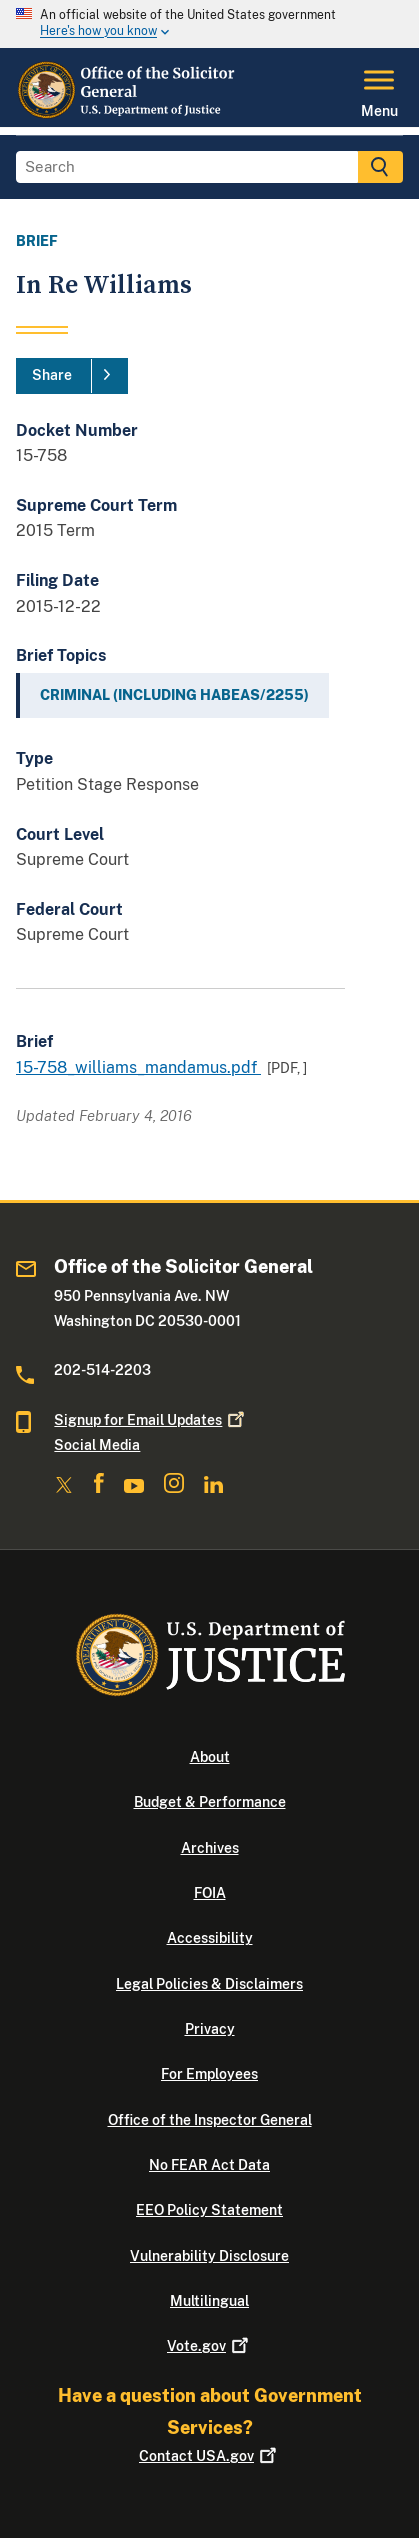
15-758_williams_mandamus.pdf (138, 1067)
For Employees (209, 2074)
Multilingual (209, 2301)
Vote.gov (209, 2346)
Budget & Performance (210, 1802)
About (210, 1757)
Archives (210, 1848)
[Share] (72, 376)
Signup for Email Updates (151, 1420)
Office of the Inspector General (210, 2120)
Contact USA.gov (209, 2456)
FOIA (210, 1893)
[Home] (126, 115)
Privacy (210, 2029)
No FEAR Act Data (209, 2165)
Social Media (97, 1445)
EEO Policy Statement (209, 2210)
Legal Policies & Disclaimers (209, 1984)
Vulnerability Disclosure (209, 2256)
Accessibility (210, 1938)
